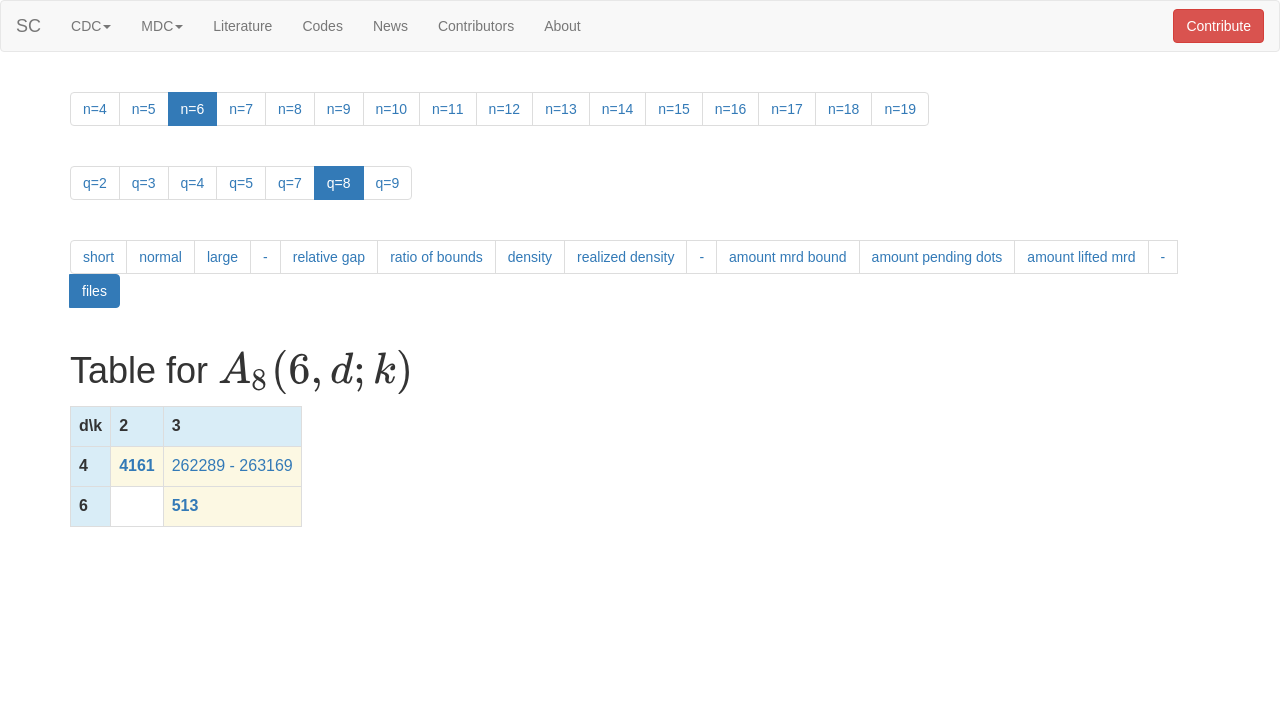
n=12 (505, 109)
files (94, 291)
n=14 (618, 109)
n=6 (193, 109)
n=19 (900, 109)
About (562, 26)
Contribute (1218, 26)
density (530, 257)
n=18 (844, 109)
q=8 (339, 183)
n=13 (561, 109)
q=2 (95, 183)
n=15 (674, 109)
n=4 (95, 109)
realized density (625, 257)
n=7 (241, 109)
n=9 (339, 109)
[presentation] (315, 372)
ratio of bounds (436, 257)
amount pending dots (937, 257)
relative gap (329, 257)
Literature (242, 26)
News (390, 26)
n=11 (448, 109)
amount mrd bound (788, 257)
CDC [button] (91, 26)
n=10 (392, 109)
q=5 (241, 183)
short (98, 257)
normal (160, 257)
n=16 (731, 109)
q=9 (388, 183)
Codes (322, 26)
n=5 (144, 109)
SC (28, 26)
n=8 (290, 109)
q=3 (144, 183)
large (222, 257)
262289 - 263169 (232, 465)
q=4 (193, 183)
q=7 (290, 183)
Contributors (476, 26)
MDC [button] (162, 26)
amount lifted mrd (1081, 257)
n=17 (787, 109)
